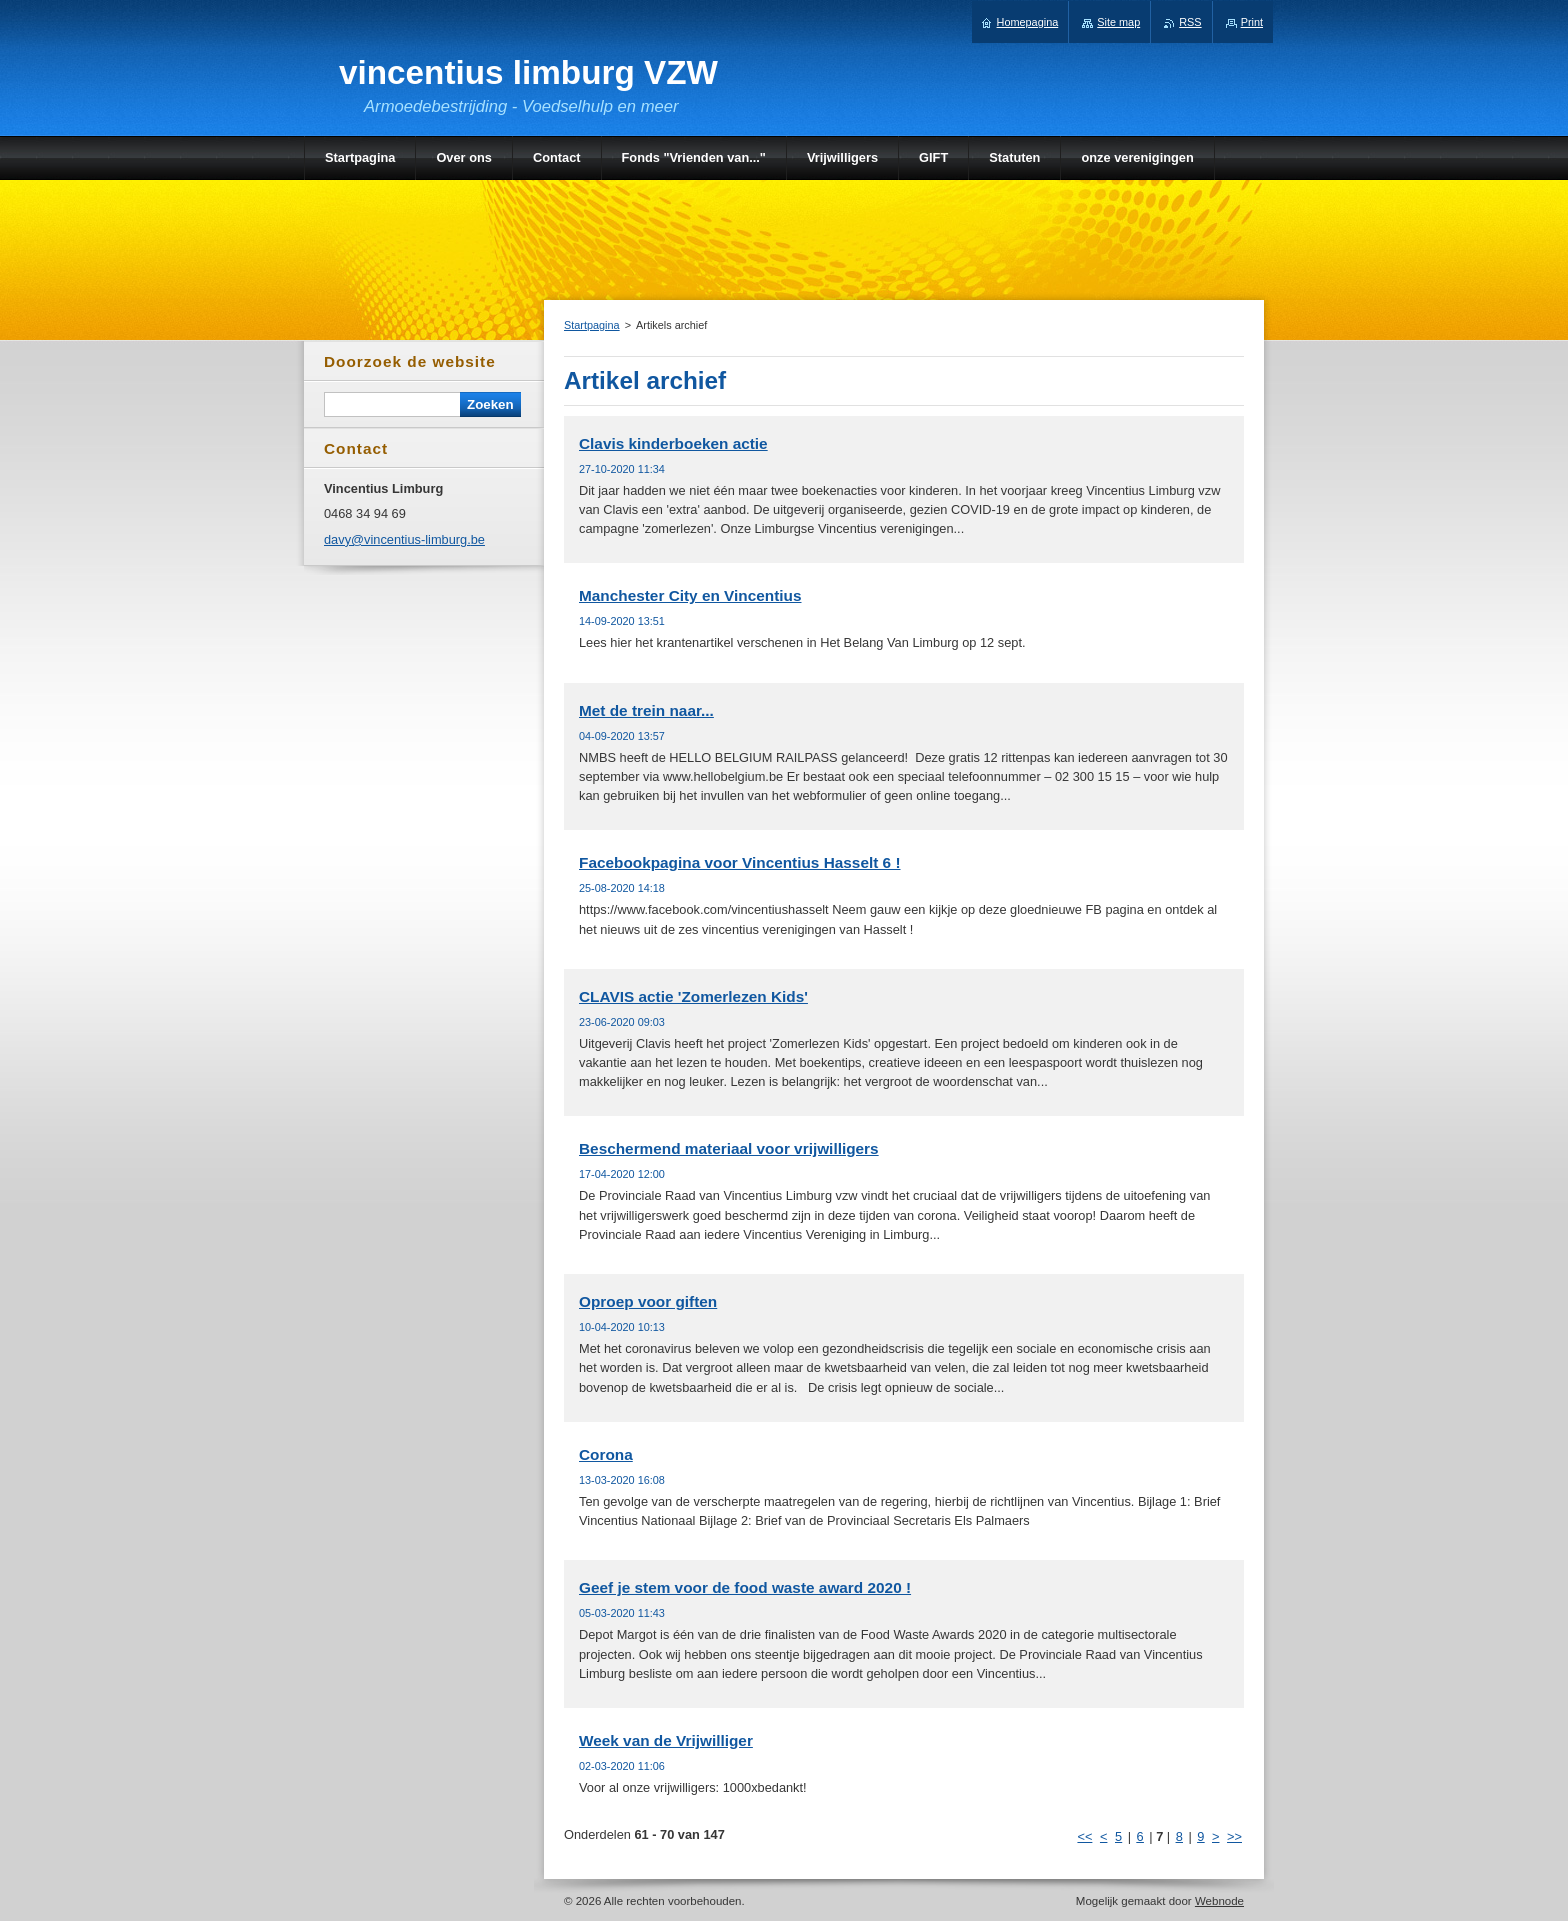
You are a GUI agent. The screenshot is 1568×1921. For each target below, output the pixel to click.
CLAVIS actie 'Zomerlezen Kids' (693, 996)
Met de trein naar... (646, 710)
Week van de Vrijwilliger (666, 1740)
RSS (1190, 22)
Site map (1118, 22)
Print (1252, 22)
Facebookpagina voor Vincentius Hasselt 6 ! (740, 862)
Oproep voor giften (648, 1301)
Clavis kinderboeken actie (673, 443)
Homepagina (1028, 22)
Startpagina (592, 325)
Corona (606, 1454)
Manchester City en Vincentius (690, 595)
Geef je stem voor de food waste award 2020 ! (745, 1587)
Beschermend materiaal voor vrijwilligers (729, 1148)
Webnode (1219, 1901)
